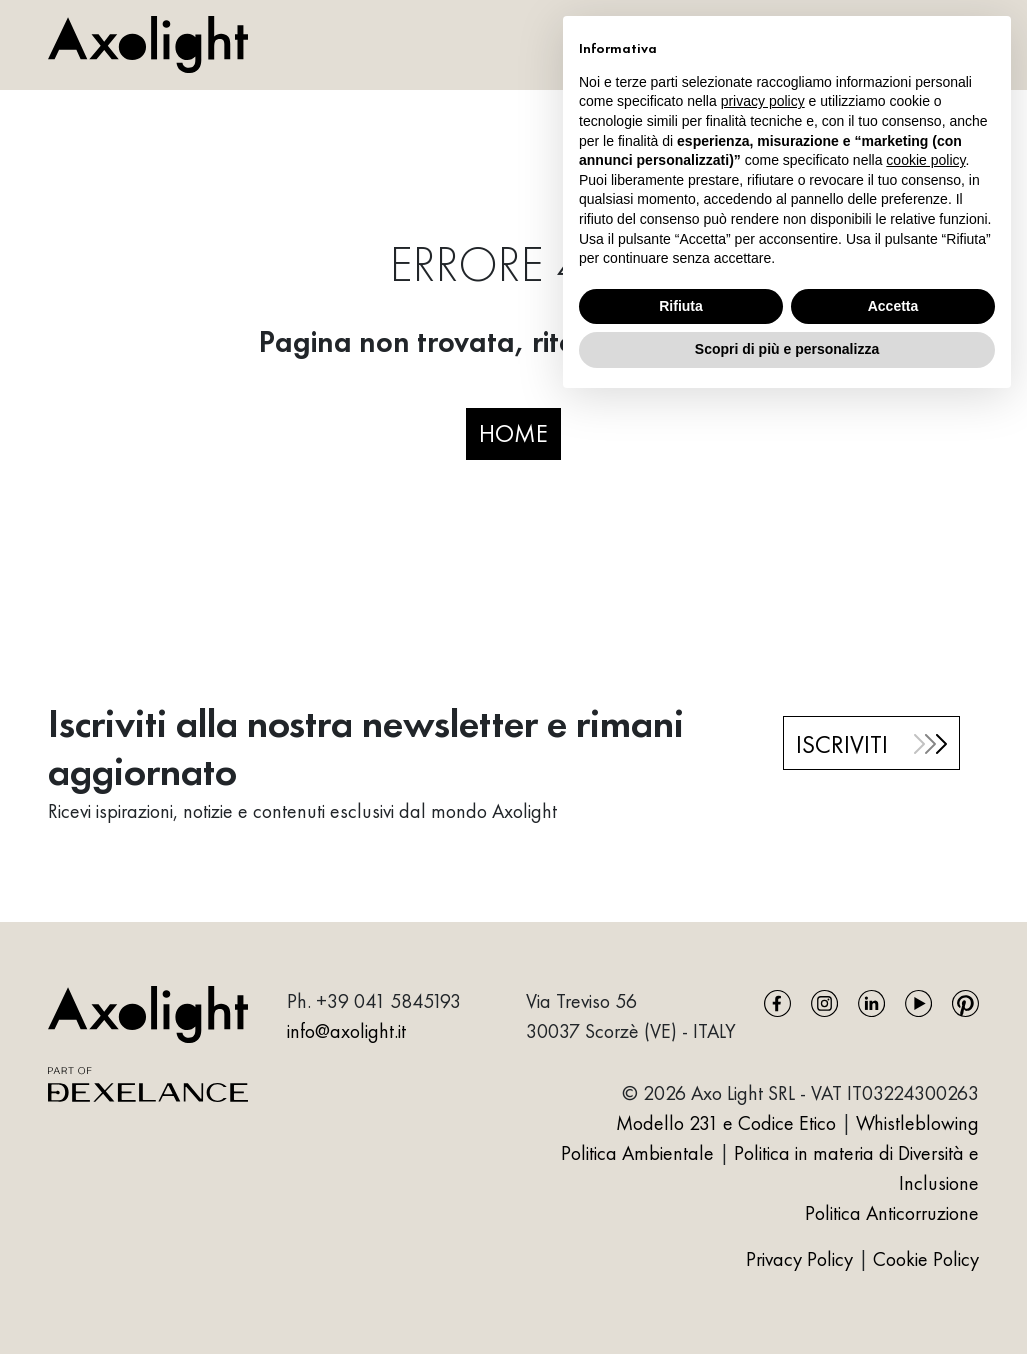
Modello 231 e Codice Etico (726, 1123)
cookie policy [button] (925, 160)
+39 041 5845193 (388, 1001)
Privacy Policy (802, 1259)
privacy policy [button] (763, 101)
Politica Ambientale (637, 1153)
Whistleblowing (917, 1123)
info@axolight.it (346, 1031)
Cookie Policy (926, 1259)
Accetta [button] (893, 306)
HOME (513, 433)
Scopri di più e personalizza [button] (787, 349)
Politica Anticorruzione (892, 1213)
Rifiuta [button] (681, 306)
